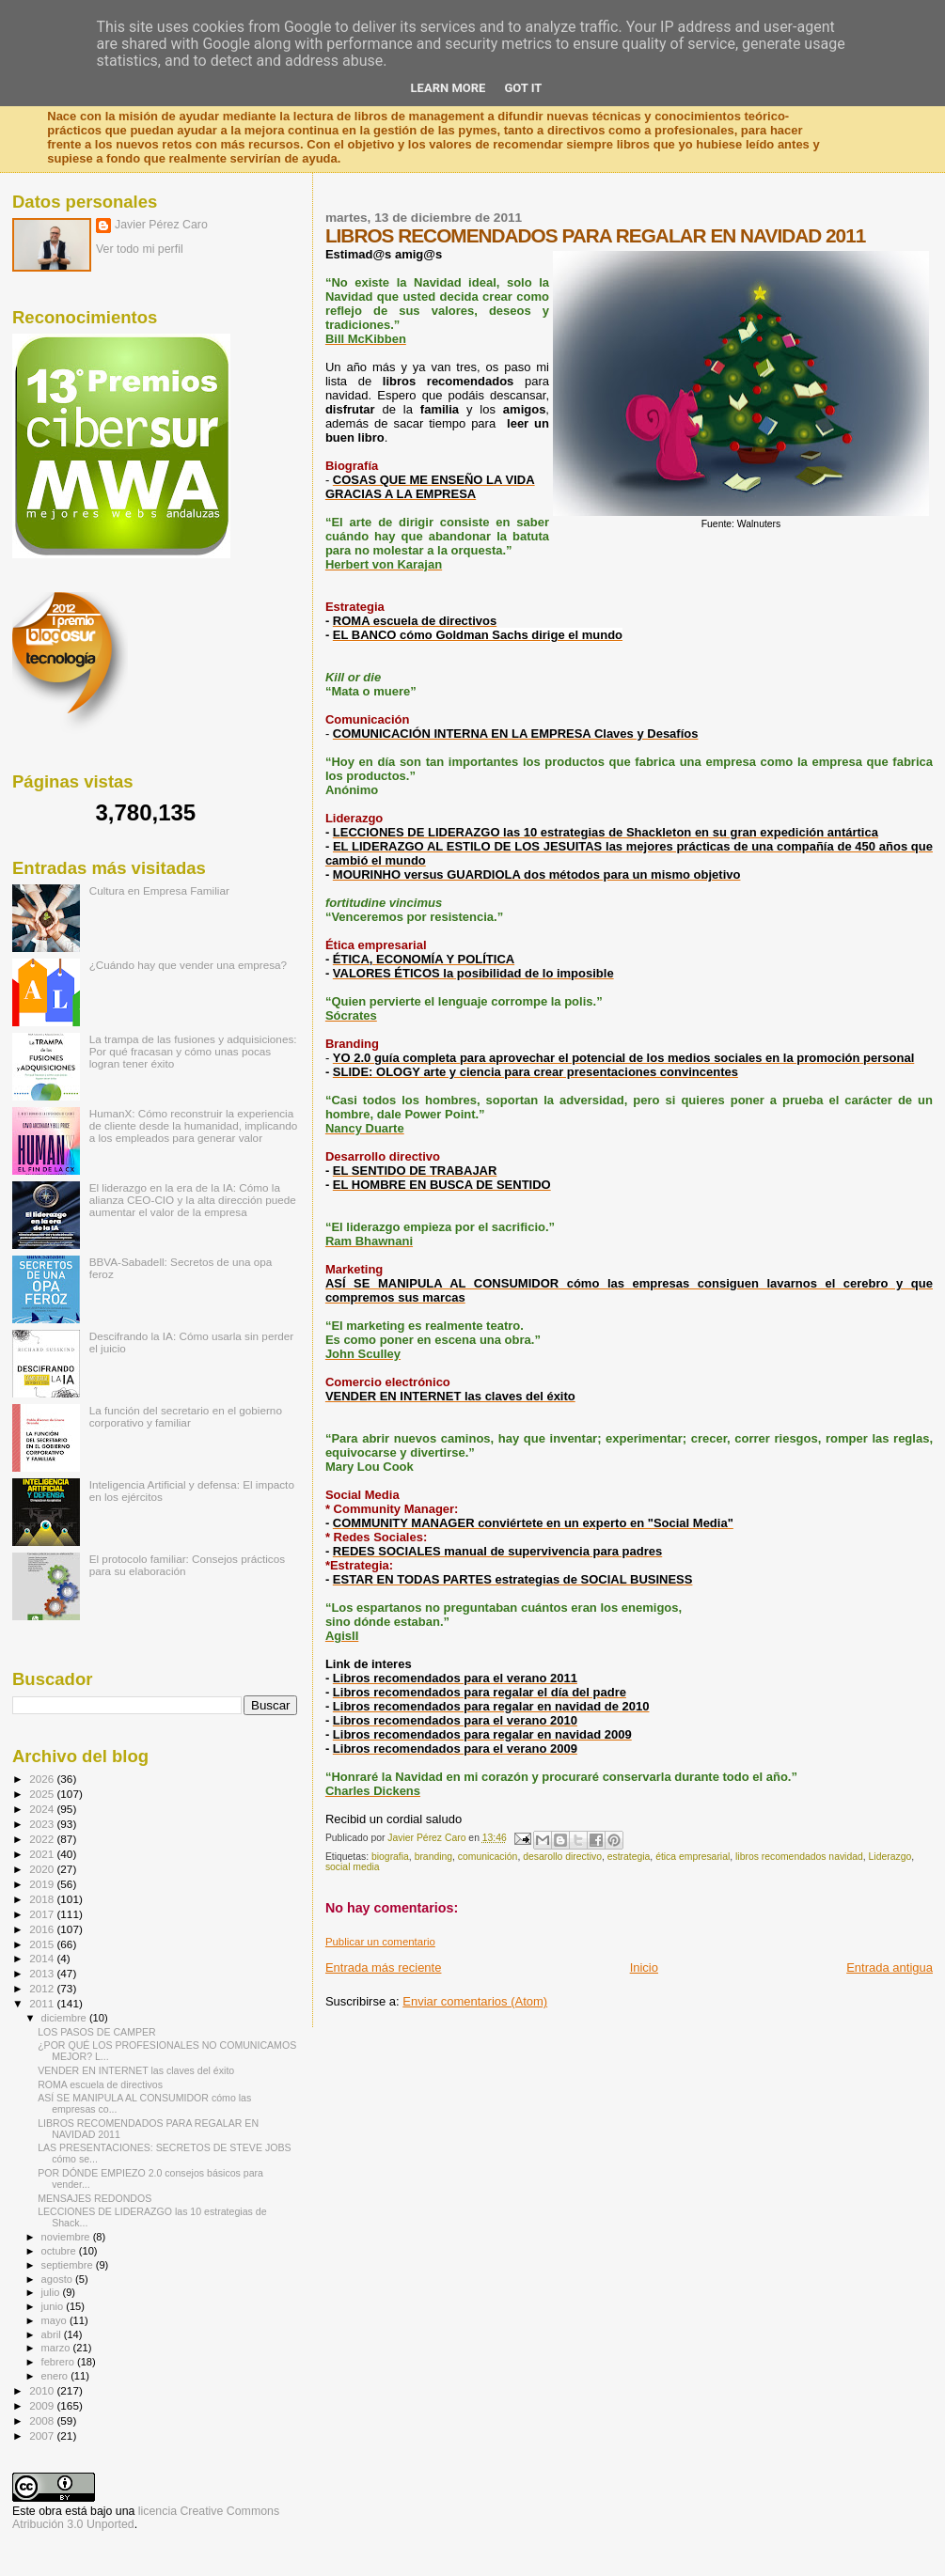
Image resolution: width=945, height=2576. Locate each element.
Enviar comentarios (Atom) (474, 2001)
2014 (42, 1958)
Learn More (448, 88)
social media (352, 1867)
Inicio (644, 1967)
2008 (42, 2420)
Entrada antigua (889, 1967)
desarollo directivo (562, 1856)
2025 (42, 1794)
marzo (57, 2347)
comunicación (488, 1856)
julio (52, 2292)
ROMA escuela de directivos (100, 2084)
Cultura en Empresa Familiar (159, 890)
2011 (42, 2003)
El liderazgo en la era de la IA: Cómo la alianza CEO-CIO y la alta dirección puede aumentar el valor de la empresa (192, 1199)
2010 (42, 2390)
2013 (42, 1973)
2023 (42, 1824)
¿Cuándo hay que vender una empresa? (188, 965)
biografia (390, 1856)
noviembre (67, 2236)
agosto (58, 2279)
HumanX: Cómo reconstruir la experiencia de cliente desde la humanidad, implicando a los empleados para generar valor (193, 1125)
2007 (42, 2435)
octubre (60, 2250)
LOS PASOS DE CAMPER (97, 2031)
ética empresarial (692, 1856)
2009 (42, 2405)
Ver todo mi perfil (139, 249)
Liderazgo (890, 1856)
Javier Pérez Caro (161, 224)
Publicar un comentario (380, 1941)
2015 (42, 1944)
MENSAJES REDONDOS (94, 2198)
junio (54, 2306)
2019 (42, 1884)
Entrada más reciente (383, 1967)
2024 (42, 1809)
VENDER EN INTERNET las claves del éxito (136, 2070)
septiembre (68, 2265)
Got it (523, 88)
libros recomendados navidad (799, 1856)
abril (52, 2334)
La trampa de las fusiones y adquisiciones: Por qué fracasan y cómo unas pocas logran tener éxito (193, 1051)
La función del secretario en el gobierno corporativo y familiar (185, 1416)
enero (56, 2375)
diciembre (65, 2017)
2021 (42, 1854)
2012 (42, 1988)
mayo (55, 2320)
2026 (42, 1778)
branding (433, 1856)
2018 (42, 1899)
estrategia (629, 1856)
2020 (42, 1869)
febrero (59, 2361)
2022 (42, 1839)
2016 (42, 1929)
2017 (42, 1914)
